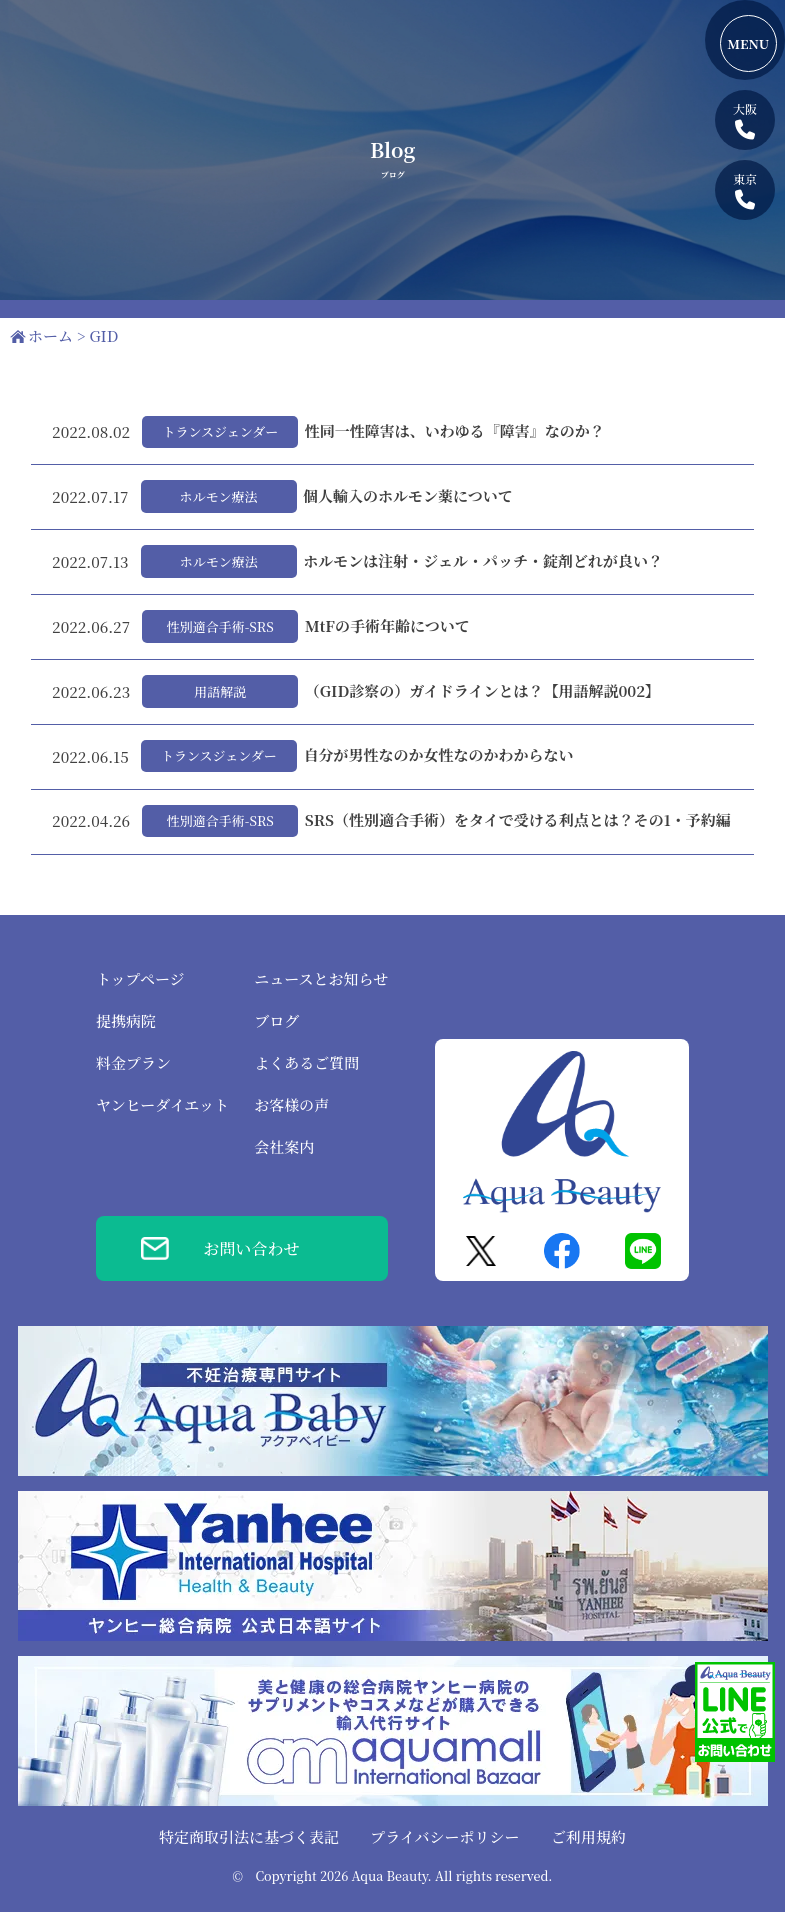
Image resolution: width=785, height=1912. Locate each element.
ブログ (276, 1020)
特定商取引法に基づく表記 (249, 1836)
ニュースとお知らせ (321, 978)
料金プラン (133, 1062)
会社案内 (284, 1146)
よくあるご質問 (306, 1062)
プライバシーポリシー (444, 1836)
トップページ (140, 978)
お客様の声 (291, 1104)
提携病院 (126, 1020)
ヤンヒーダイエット (162, 1104)
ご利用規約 (588, 1836)
